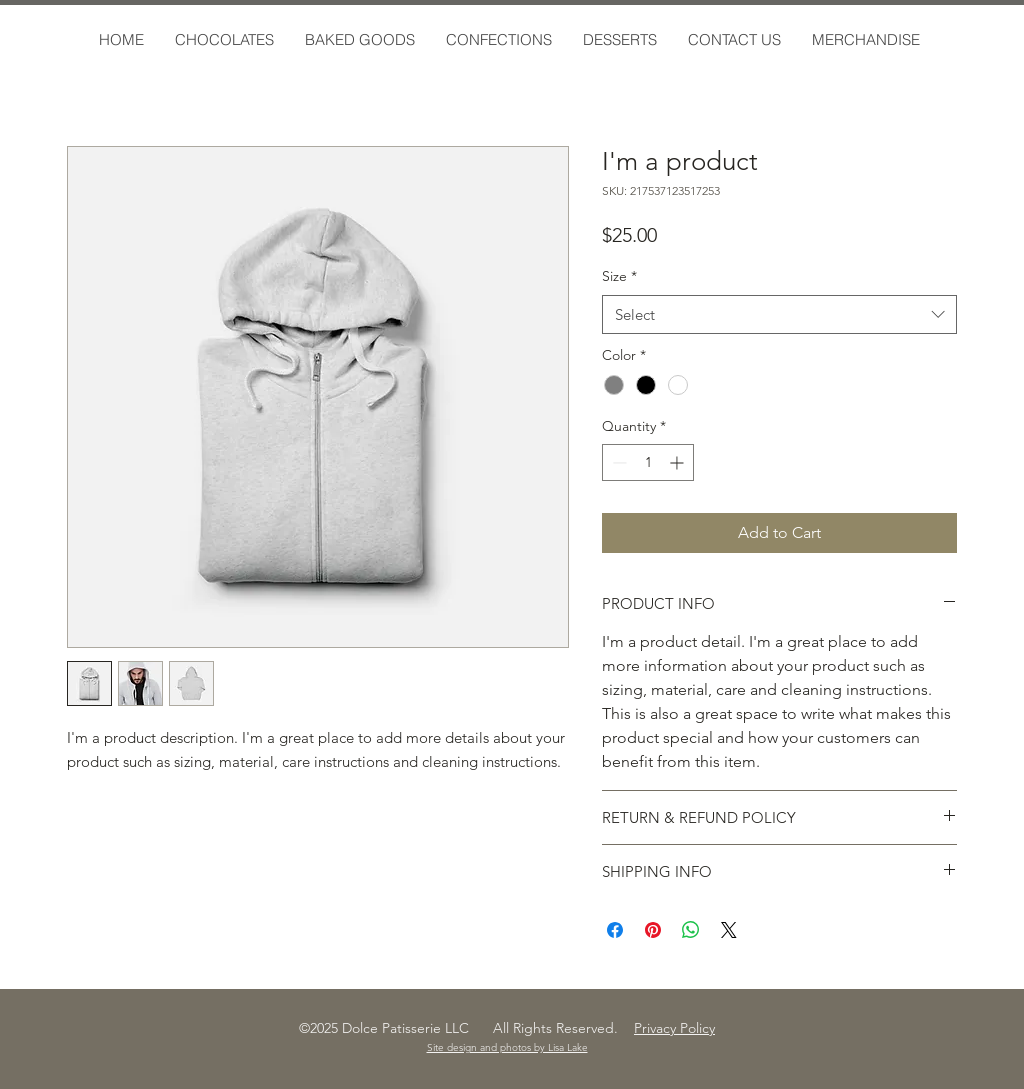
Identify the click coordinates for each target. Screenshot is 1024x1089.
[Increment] (678, 462)
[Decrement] (617, 462)
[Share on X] (729, 930)
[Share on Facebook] (615, 930)
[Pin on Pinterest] (653, 930)
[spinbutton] (648, 462)
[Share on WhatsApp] (691, 930)
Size (619, 276)
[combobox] (779, 314)
